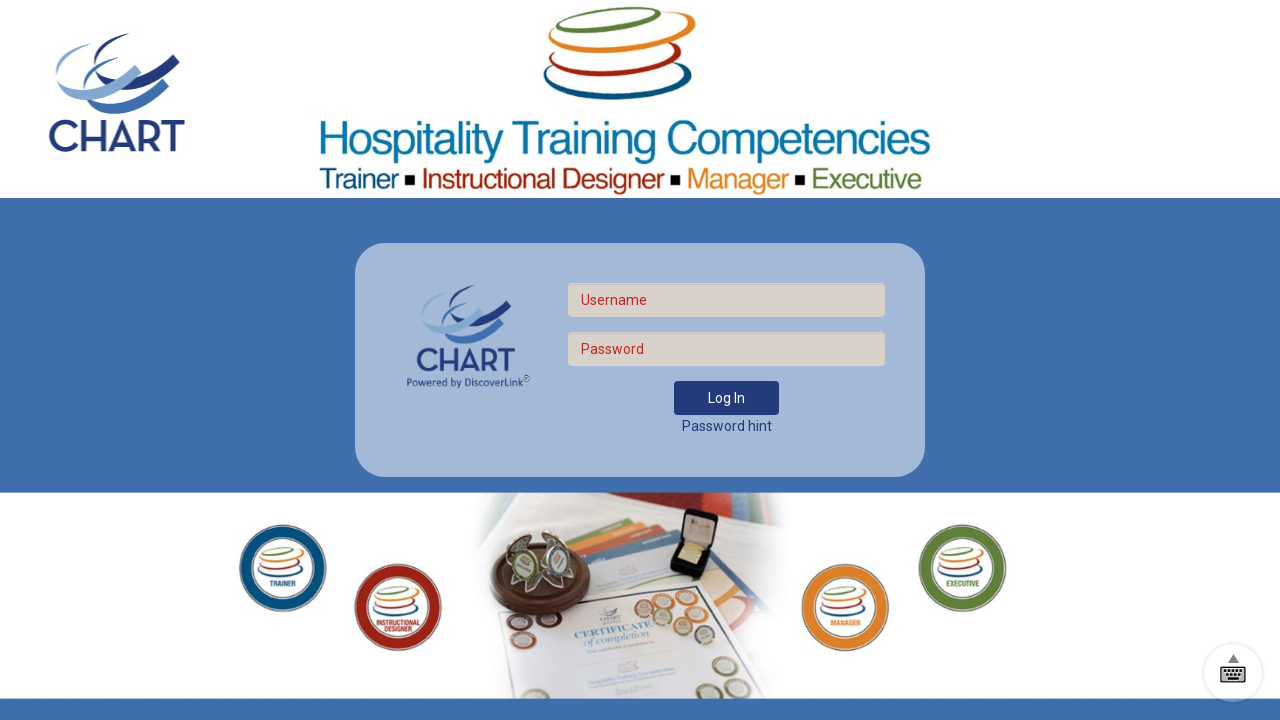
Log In (726, 398)
